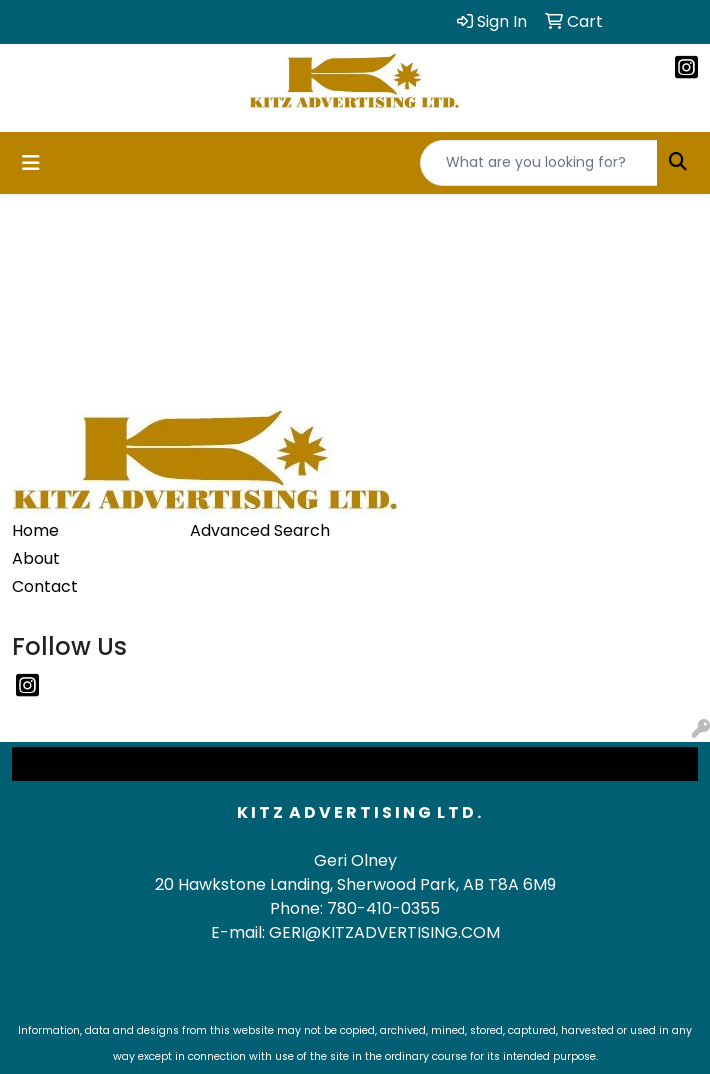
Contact (45, 586)
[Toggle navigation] (31, 163)
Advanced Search (260, 530)
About (36, 558)
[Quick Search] (539, 163)
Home (35, 530)
